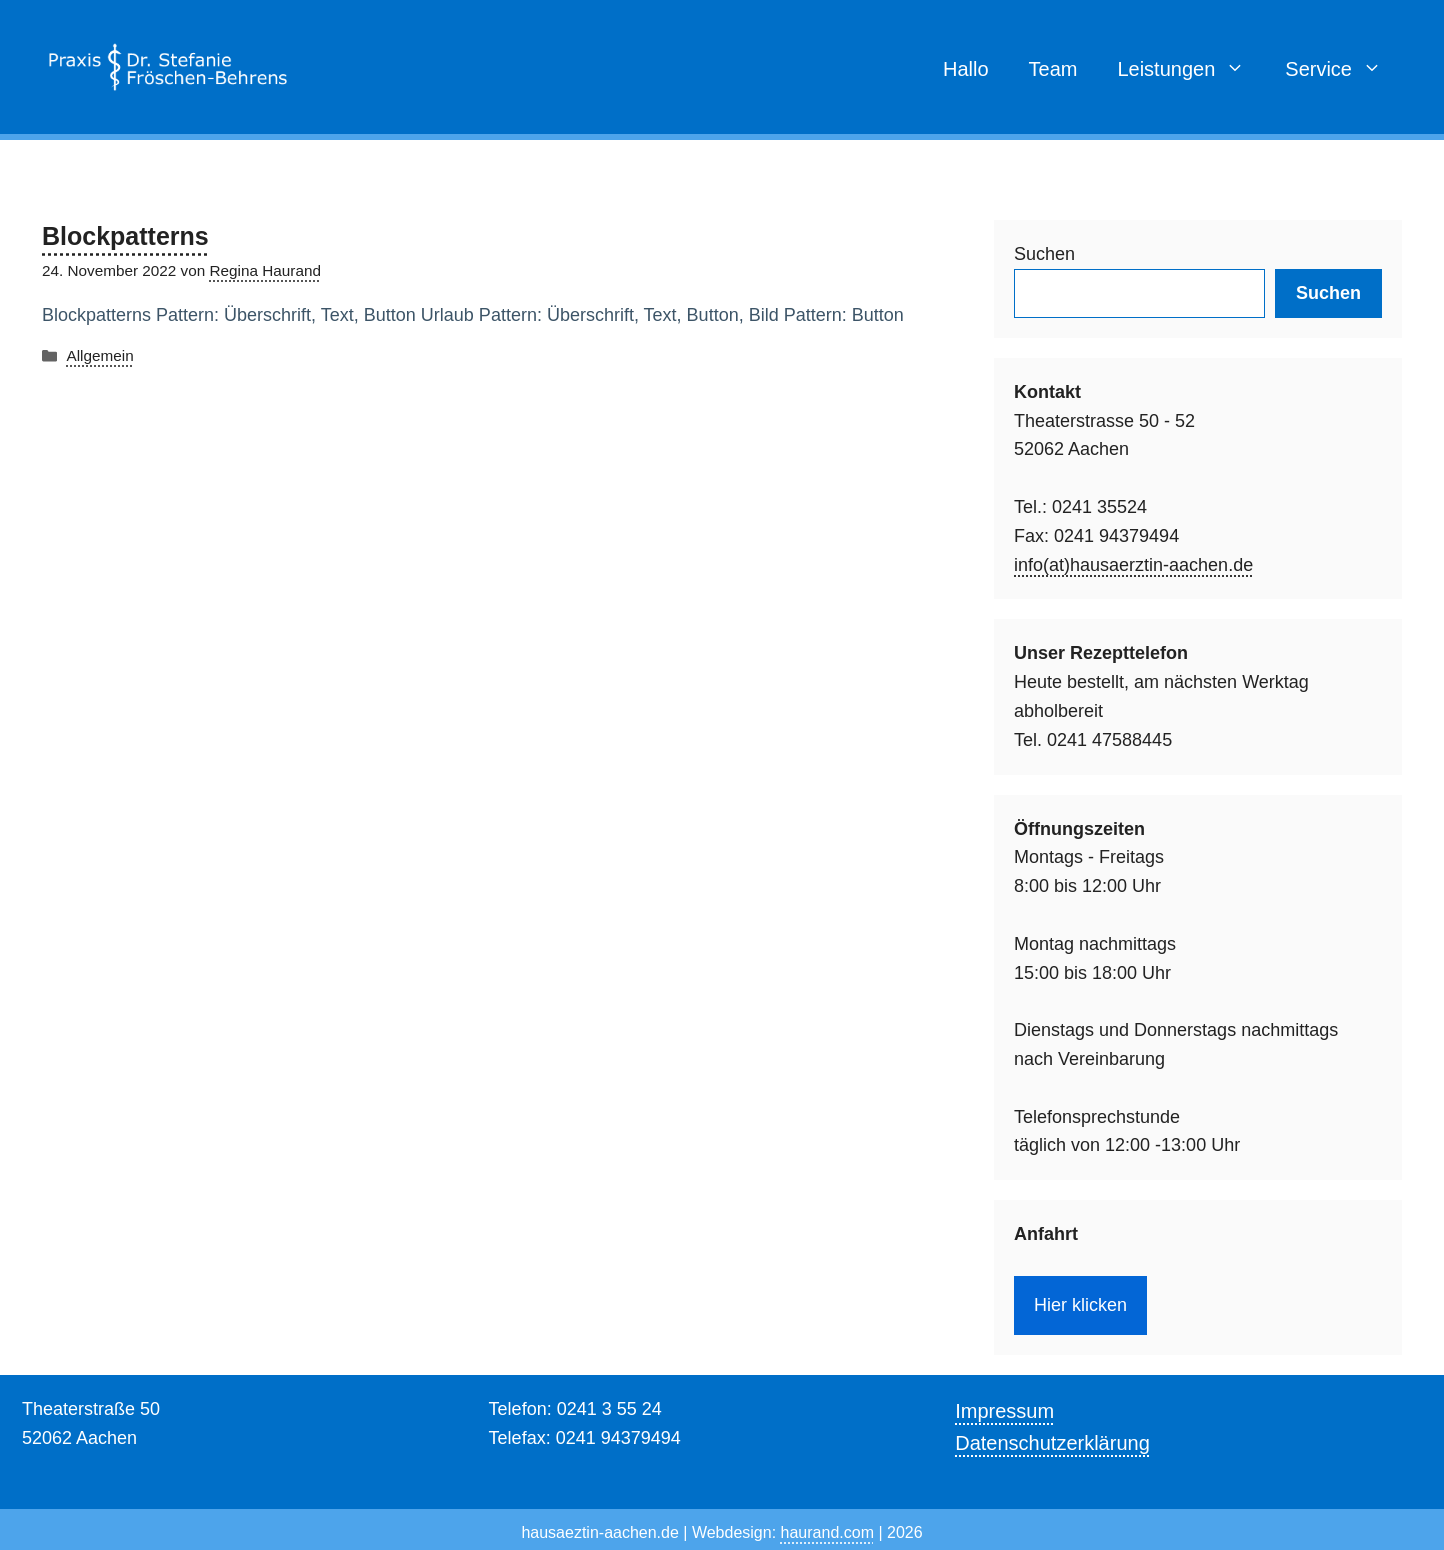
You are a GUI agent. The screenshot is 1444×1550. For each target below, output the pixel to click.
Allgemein (99, 355)
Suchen (1044, 254)
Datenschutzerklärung (1052, 1443)
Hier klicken (1080, 1305)
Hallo (966, 69)
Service (1343, 69)
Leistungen (1191, 69)
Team (1053, 69)
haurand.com (827, 1532)
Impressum (1004, 1411)
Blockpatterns (125, 236)
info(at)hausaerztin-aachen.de (1133, 565)
